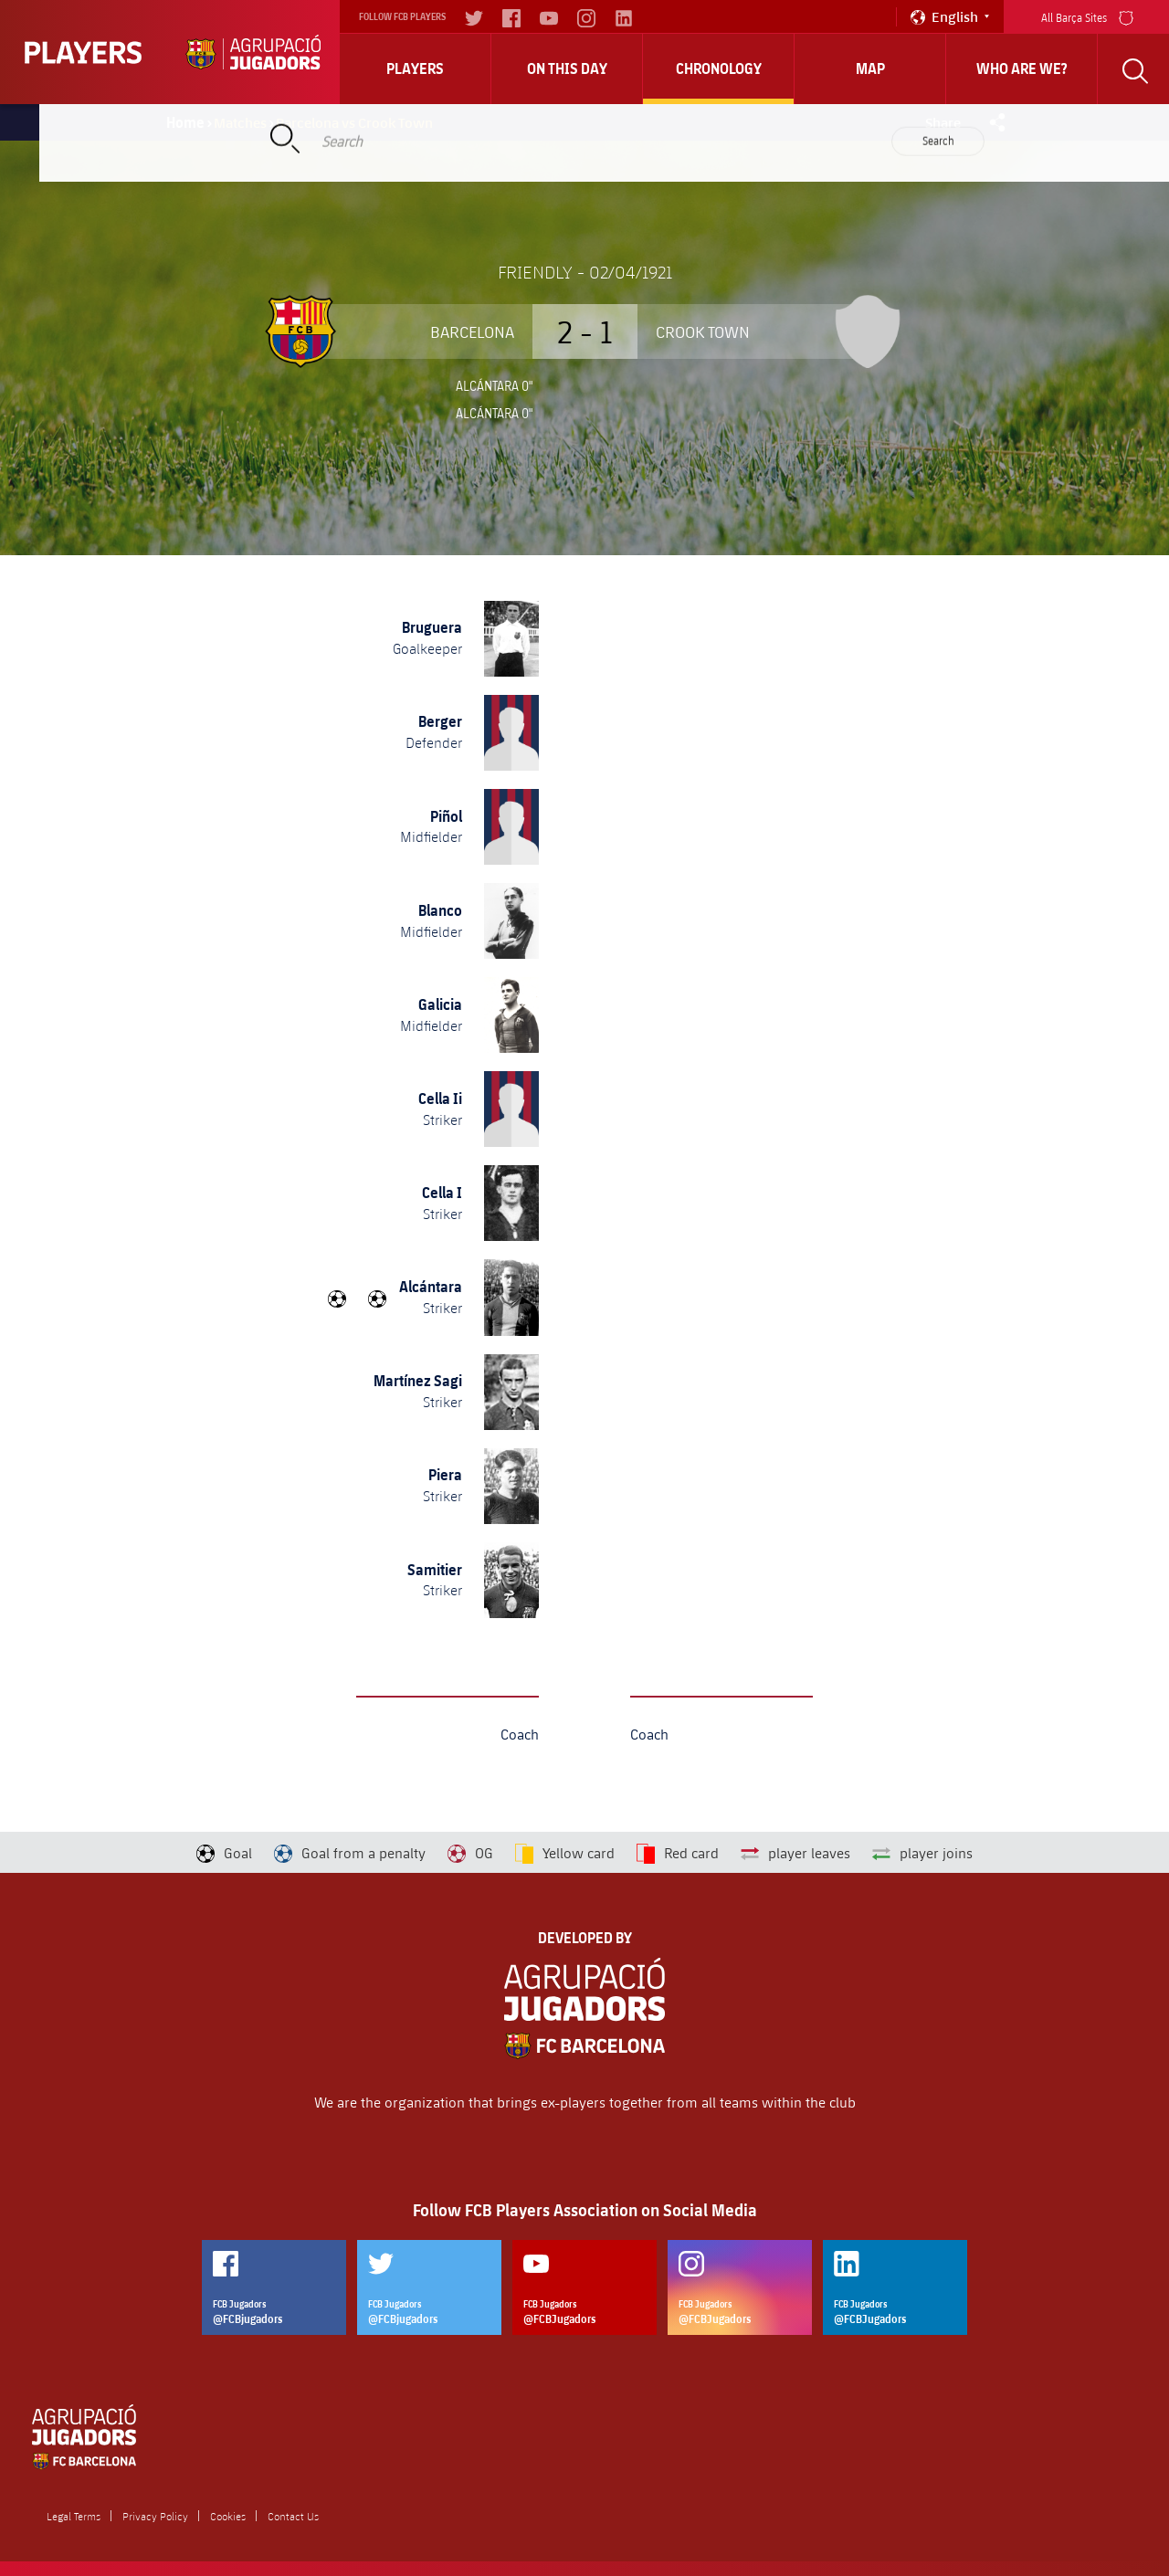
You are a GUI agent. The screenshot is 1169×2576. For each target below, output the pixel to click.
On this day (567, 68)
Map (870, 68)
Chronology (719, 68)
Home (185, 122)
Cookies (228, 2515)
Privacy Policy (155, 2515)
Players (415, 68)
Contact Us (293, 2515)
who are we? (1022, 68)
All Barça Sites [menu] (1087, 16)
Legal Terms (73, 2515)
